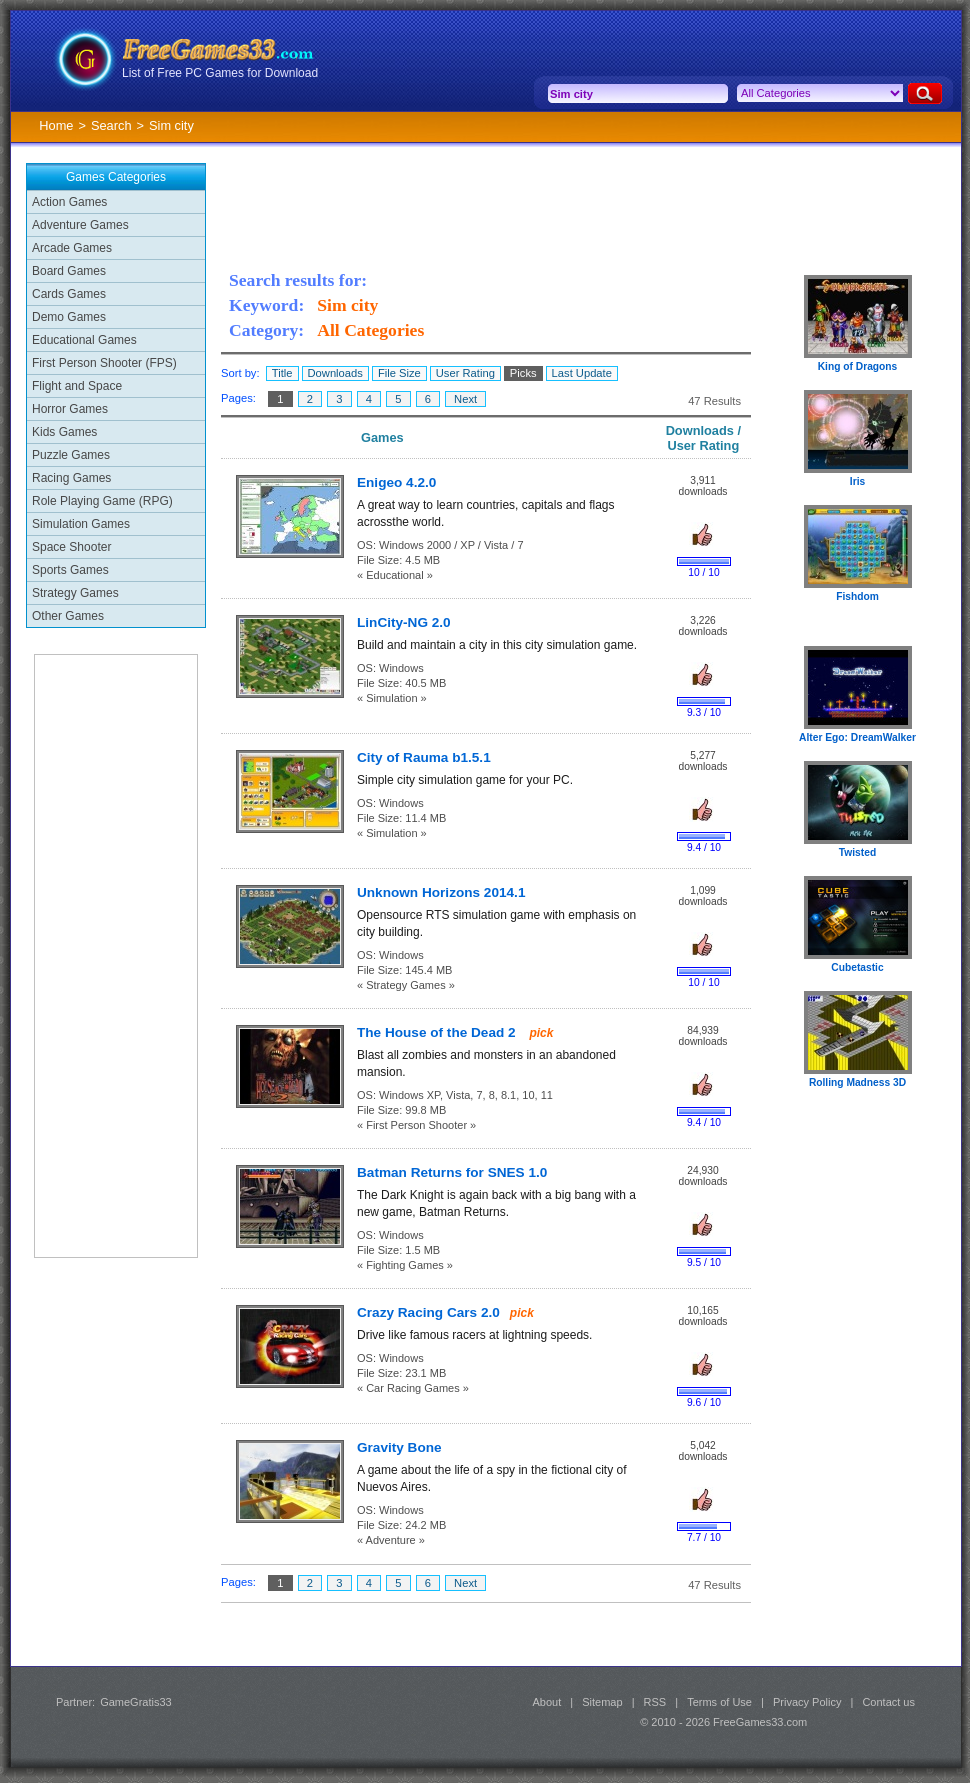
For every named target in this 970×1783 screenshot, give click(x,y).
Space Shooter (71, 547)
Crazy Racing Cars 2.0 (428, 1312)
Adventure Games (80, 225)
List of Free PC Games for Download (220, 73)
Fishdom (857, 596)
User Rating (465, 373)
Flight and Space (77, 386)
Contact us (888, 1702)
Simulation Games (81, 524)
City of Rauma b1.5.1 (424, 757)
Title (282, 373)
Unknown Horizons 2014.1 (441, 892)
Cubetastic (857, 967)
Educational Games (84, 340)
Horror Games (70, 409)
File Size (399, 373)
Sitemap (602, 1702)
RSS (655, 1702)
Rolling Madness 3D (857, 1082)
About (546, 1702)
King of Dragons (858, 366)
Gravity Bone (399, 1447)
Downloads (335, 373)
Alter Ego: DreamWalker (857, 737)
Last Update (582, 373)
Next (465, 399)
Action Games (69, 202)
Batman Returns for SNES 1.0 (452, 1172)
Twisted (857, 852)
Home (56, 125)
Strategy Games (75, 593)
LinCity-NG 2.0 (404, 622)
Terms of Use (719, 1702)
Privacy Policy (807, 1702)
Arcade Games (72, 248)
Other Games (68, 616)
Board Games (69, 271)
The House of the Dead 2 (438, 1032)
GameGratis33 (136, 1702)
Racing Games (71, 478)
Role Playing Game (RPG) (102, 501)
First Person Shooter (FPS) (104, 363)
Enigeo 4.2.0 (396, 482)
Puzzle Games (71, 455)
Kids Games (64, 432)
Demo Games (69, 317)
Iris (857, 481)
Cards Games (69, 294)
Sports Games (70, 570)
